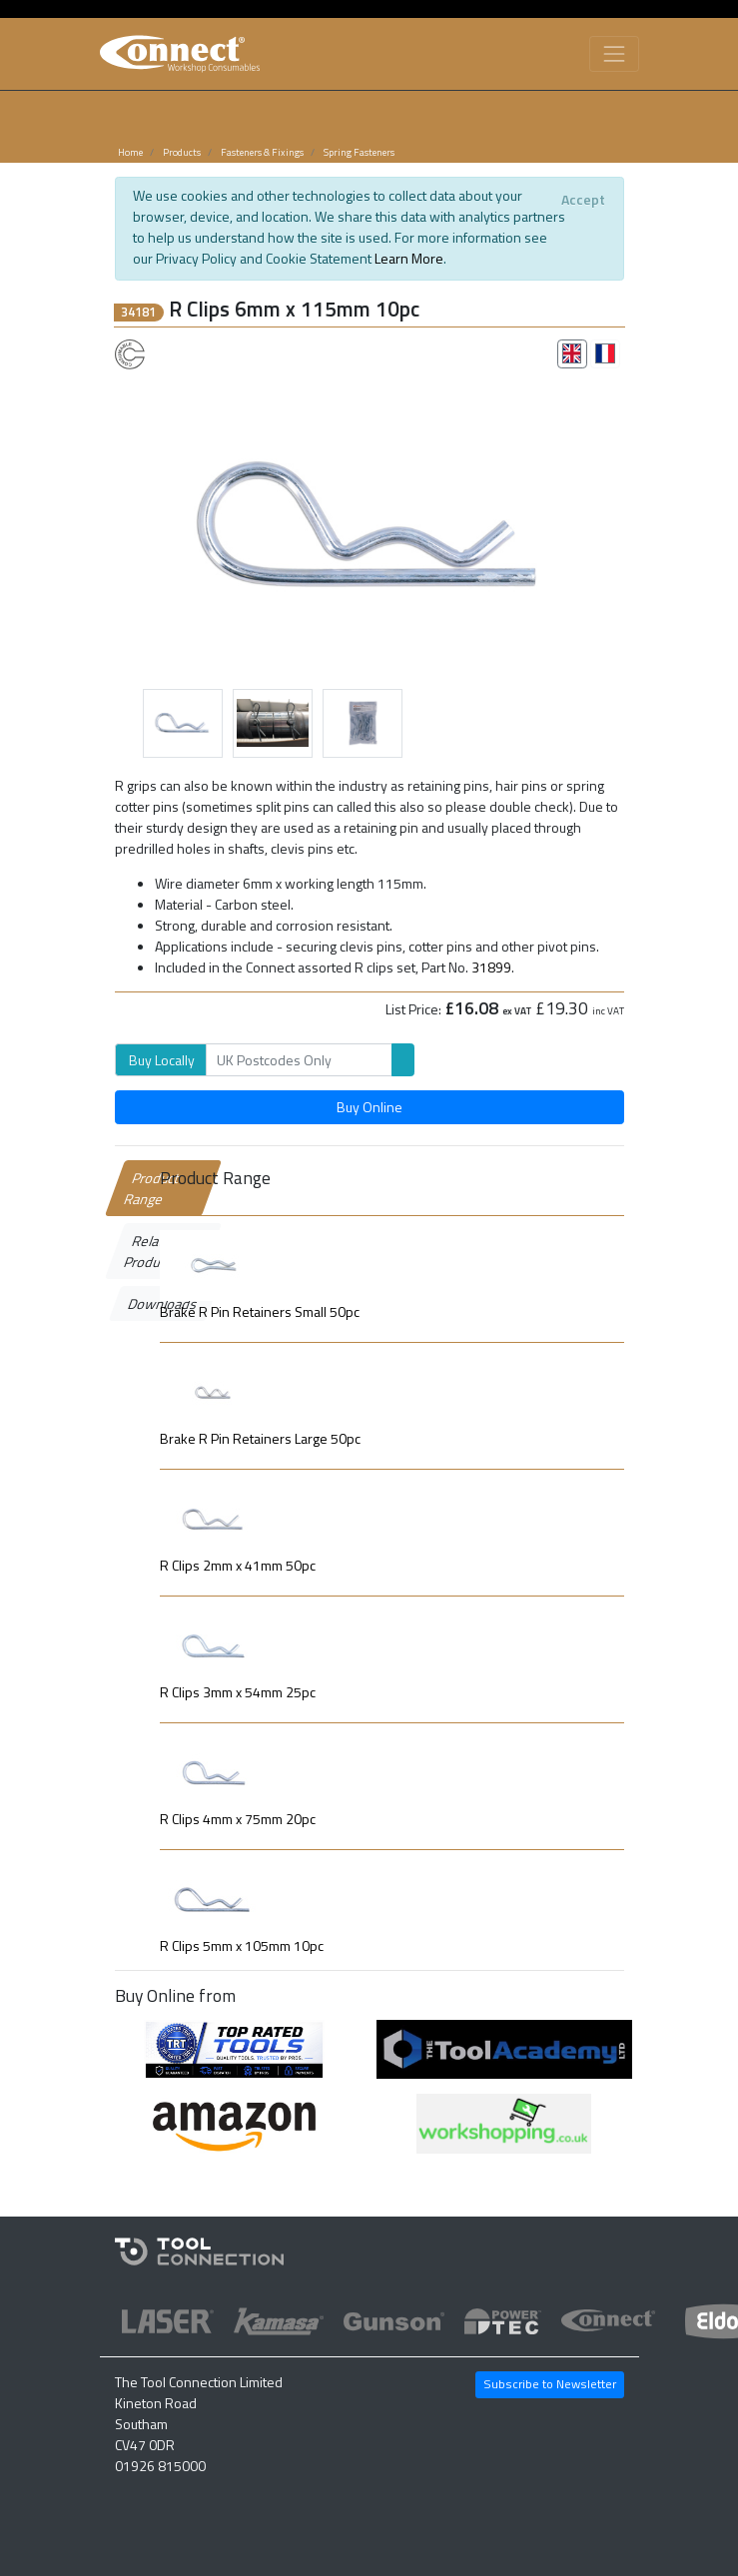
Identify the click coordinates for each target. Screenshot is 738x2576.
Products (182, 152)
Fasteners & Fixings (262, 152)
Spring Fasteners (359, 152)
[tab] (572, 353)
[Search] (299, 1060)
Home (130, 152)
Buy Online (369, 1106)
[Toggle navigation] (613, 53)
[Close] (583, 199)
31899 (491, 967)
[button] (153, 520)
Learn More (408, 258)
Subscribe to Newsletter (549, 2383)
